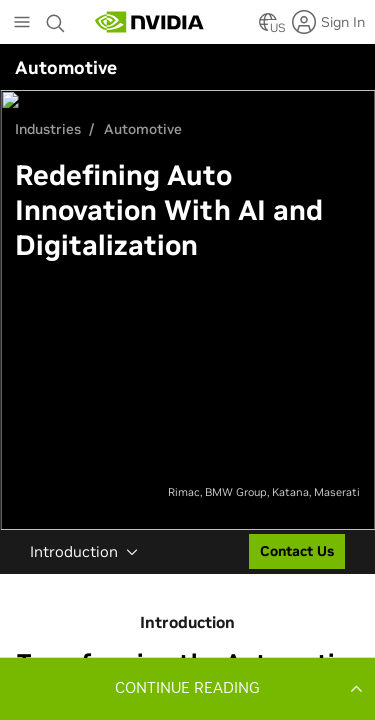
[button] (187, 688)
